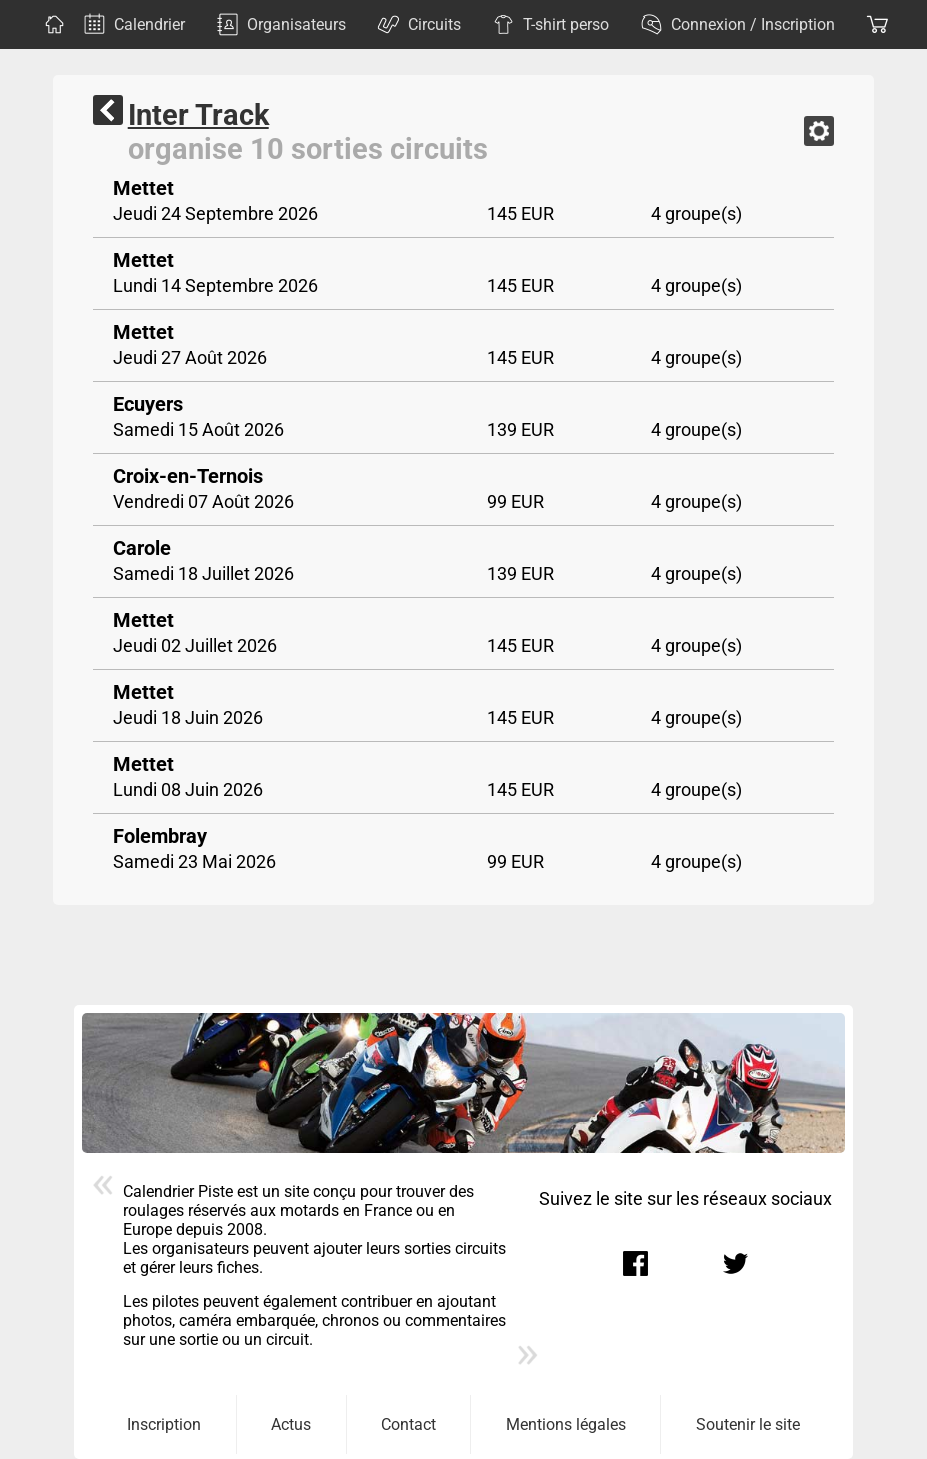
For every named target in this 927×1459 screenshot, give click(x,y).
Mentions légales (566, 1424)
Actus (291, 1424)
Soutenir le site (748, 1424)
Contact (408, 1424)
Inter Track (198, 115)
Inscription (164, 1424)
